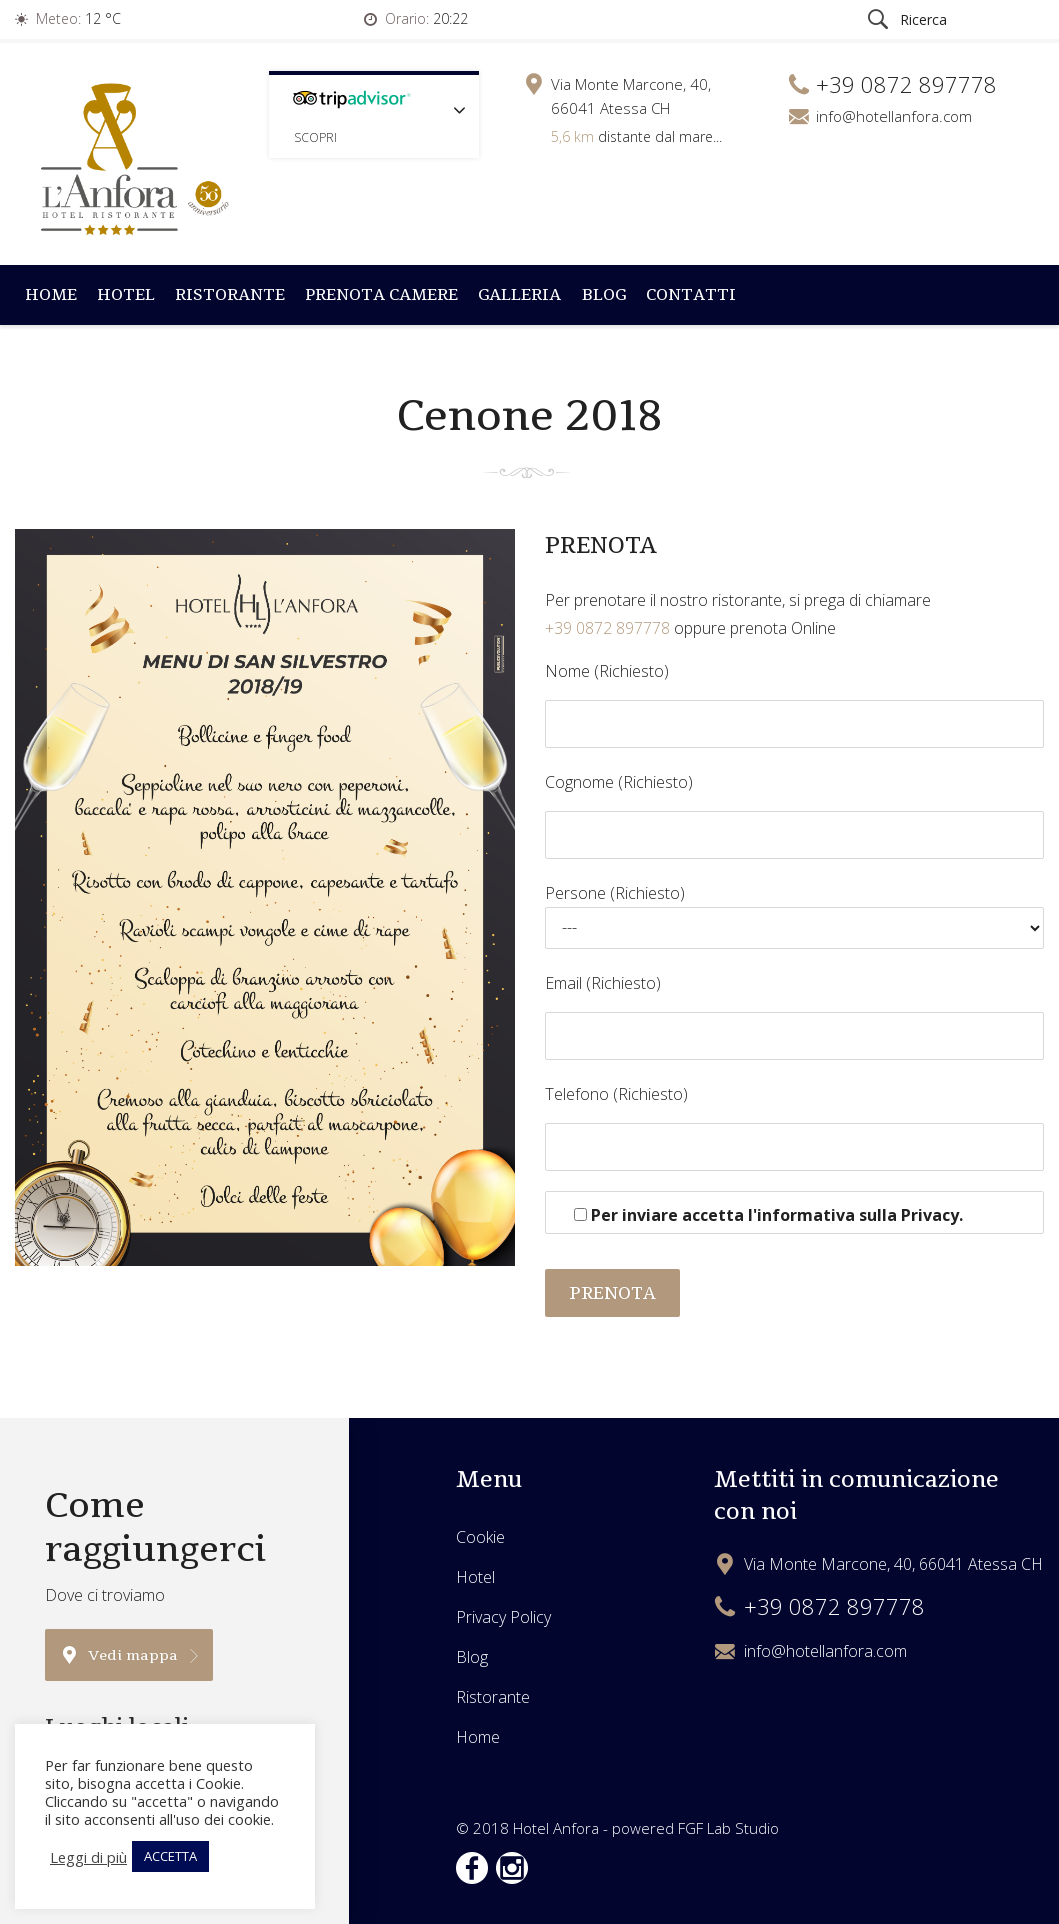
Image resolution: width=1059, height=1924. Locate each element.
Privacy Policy (503, 1617)
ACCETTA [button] (170, 1856)
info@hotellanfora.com (894, 116)
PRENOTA (612, 1293)
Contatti (691, 294)
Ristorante (230, 294)
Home (51, 294)
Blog (604, 294)
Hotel (126, 294)
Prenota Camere (381, 294)
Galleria (519, 294)
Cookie (480, 1537)
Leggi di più (88, 1857)
